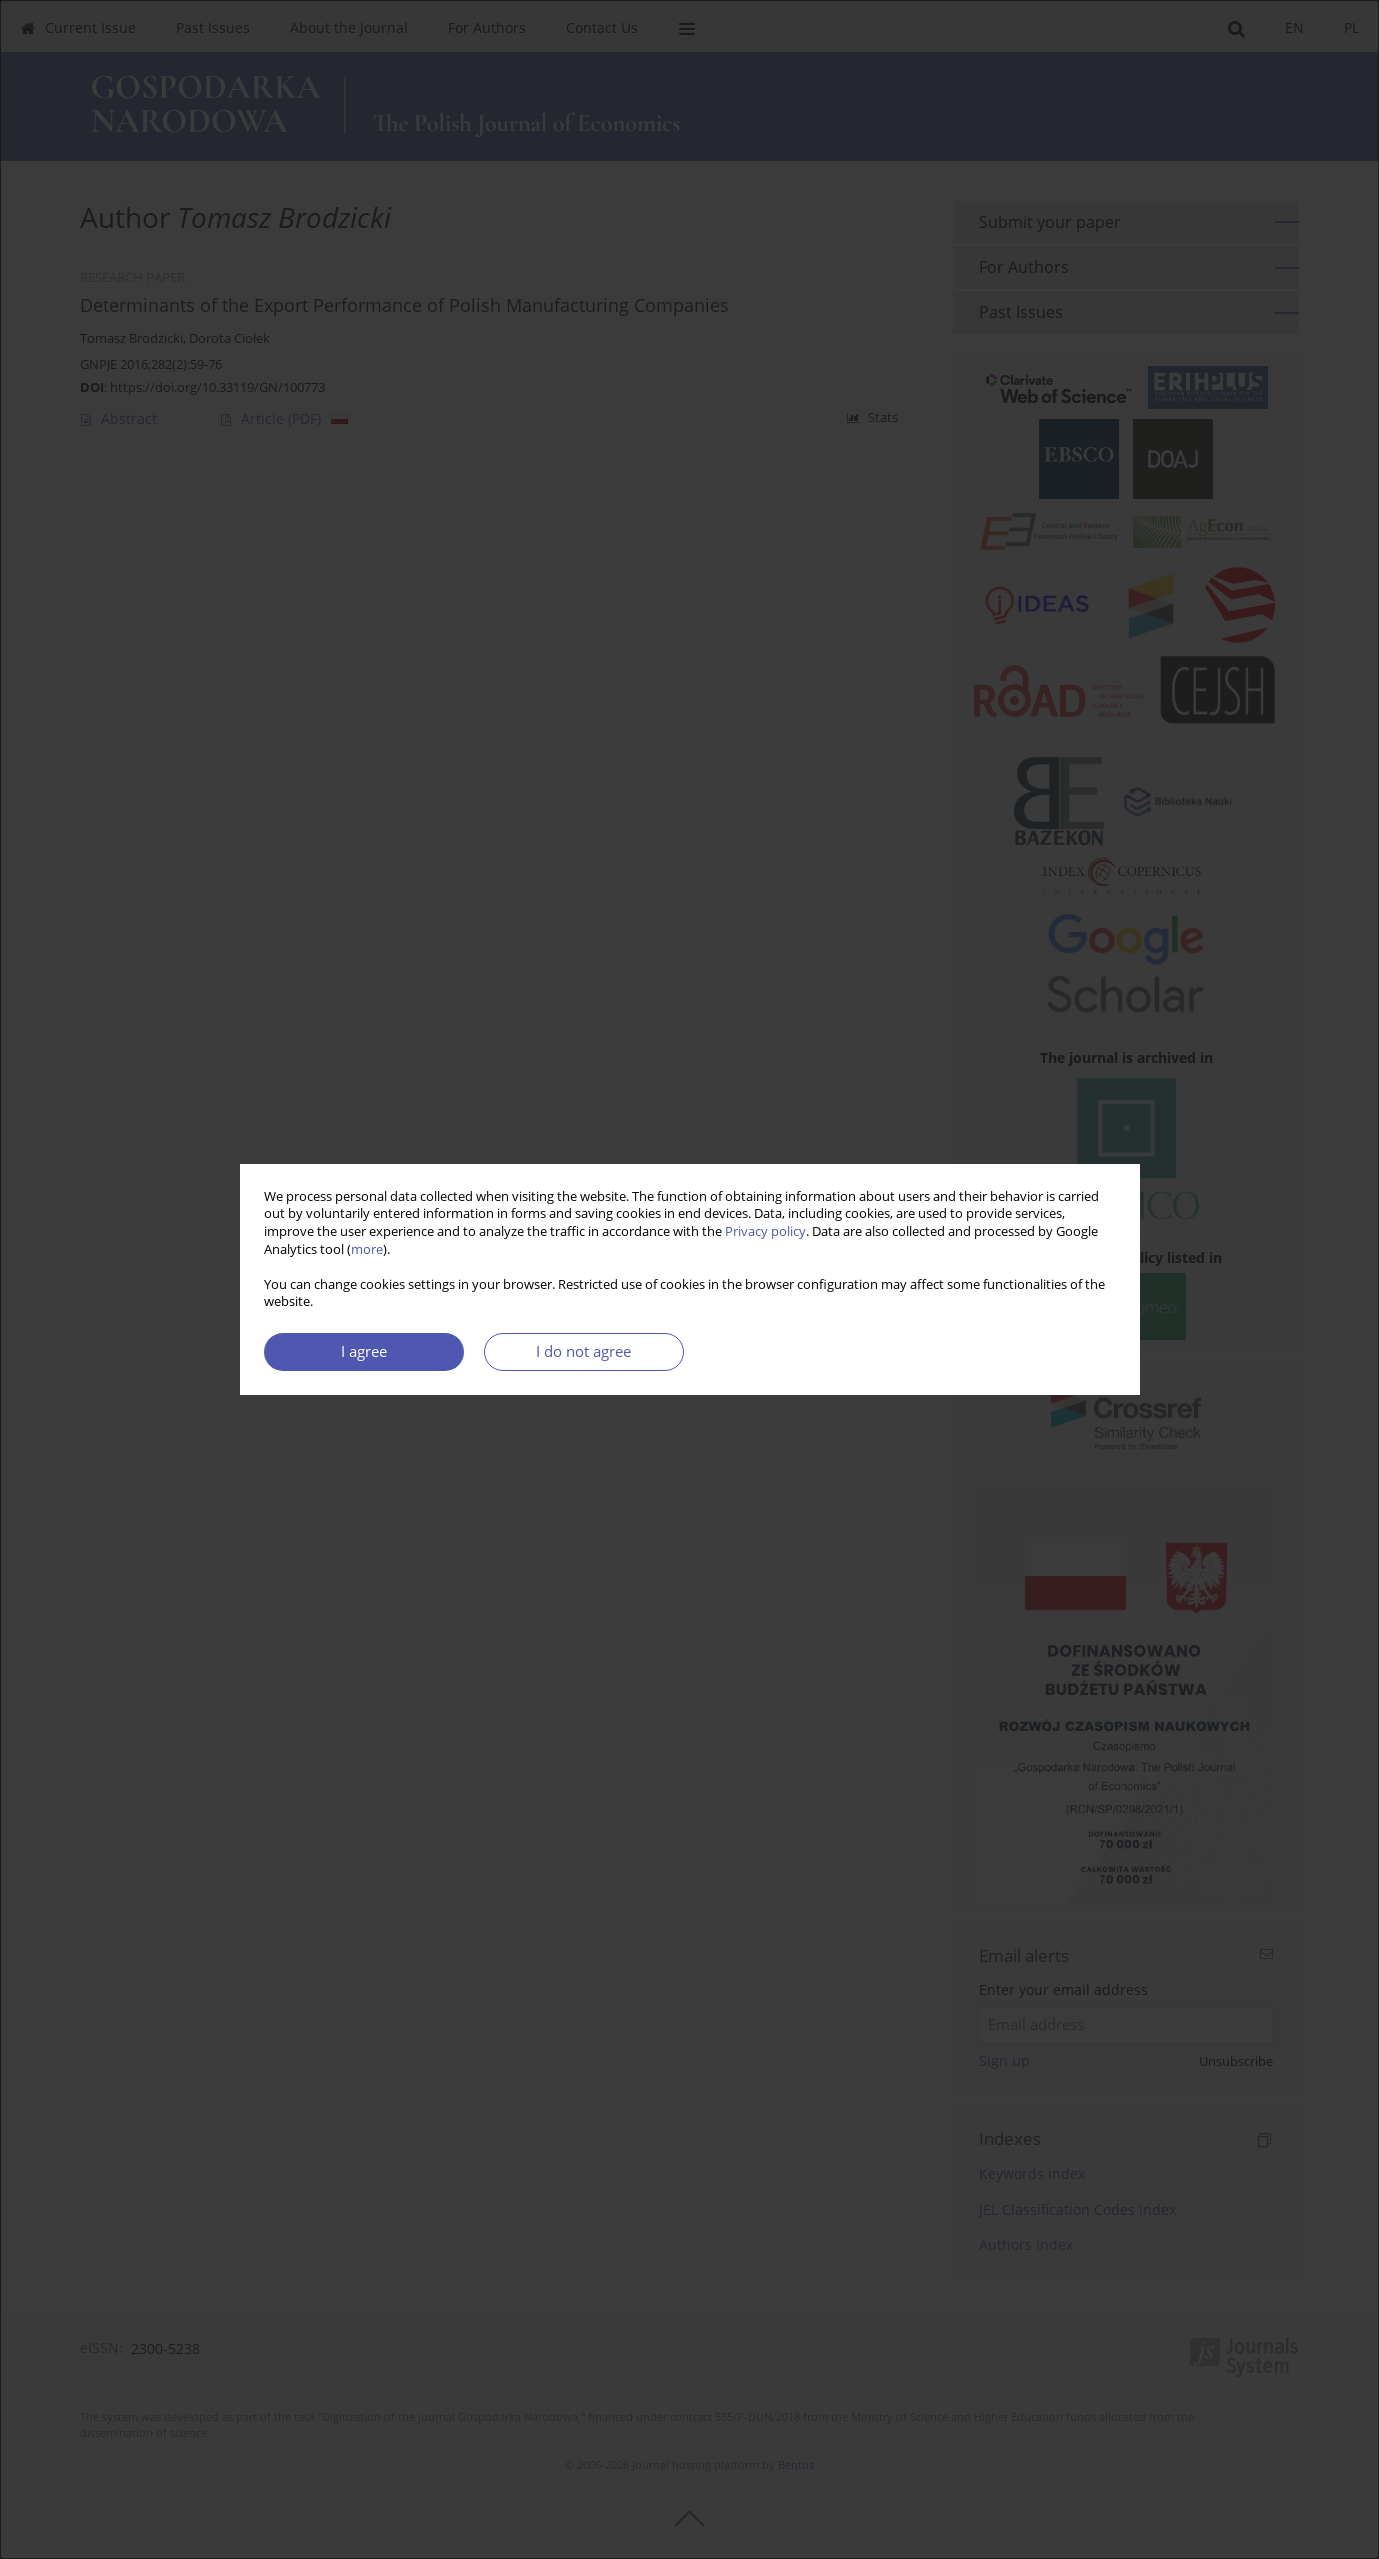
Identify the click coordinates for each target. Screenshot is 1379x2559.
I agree (364, 1351)
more (367, 1249)
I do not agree (583, 1351)
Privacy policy (765, 1231)
